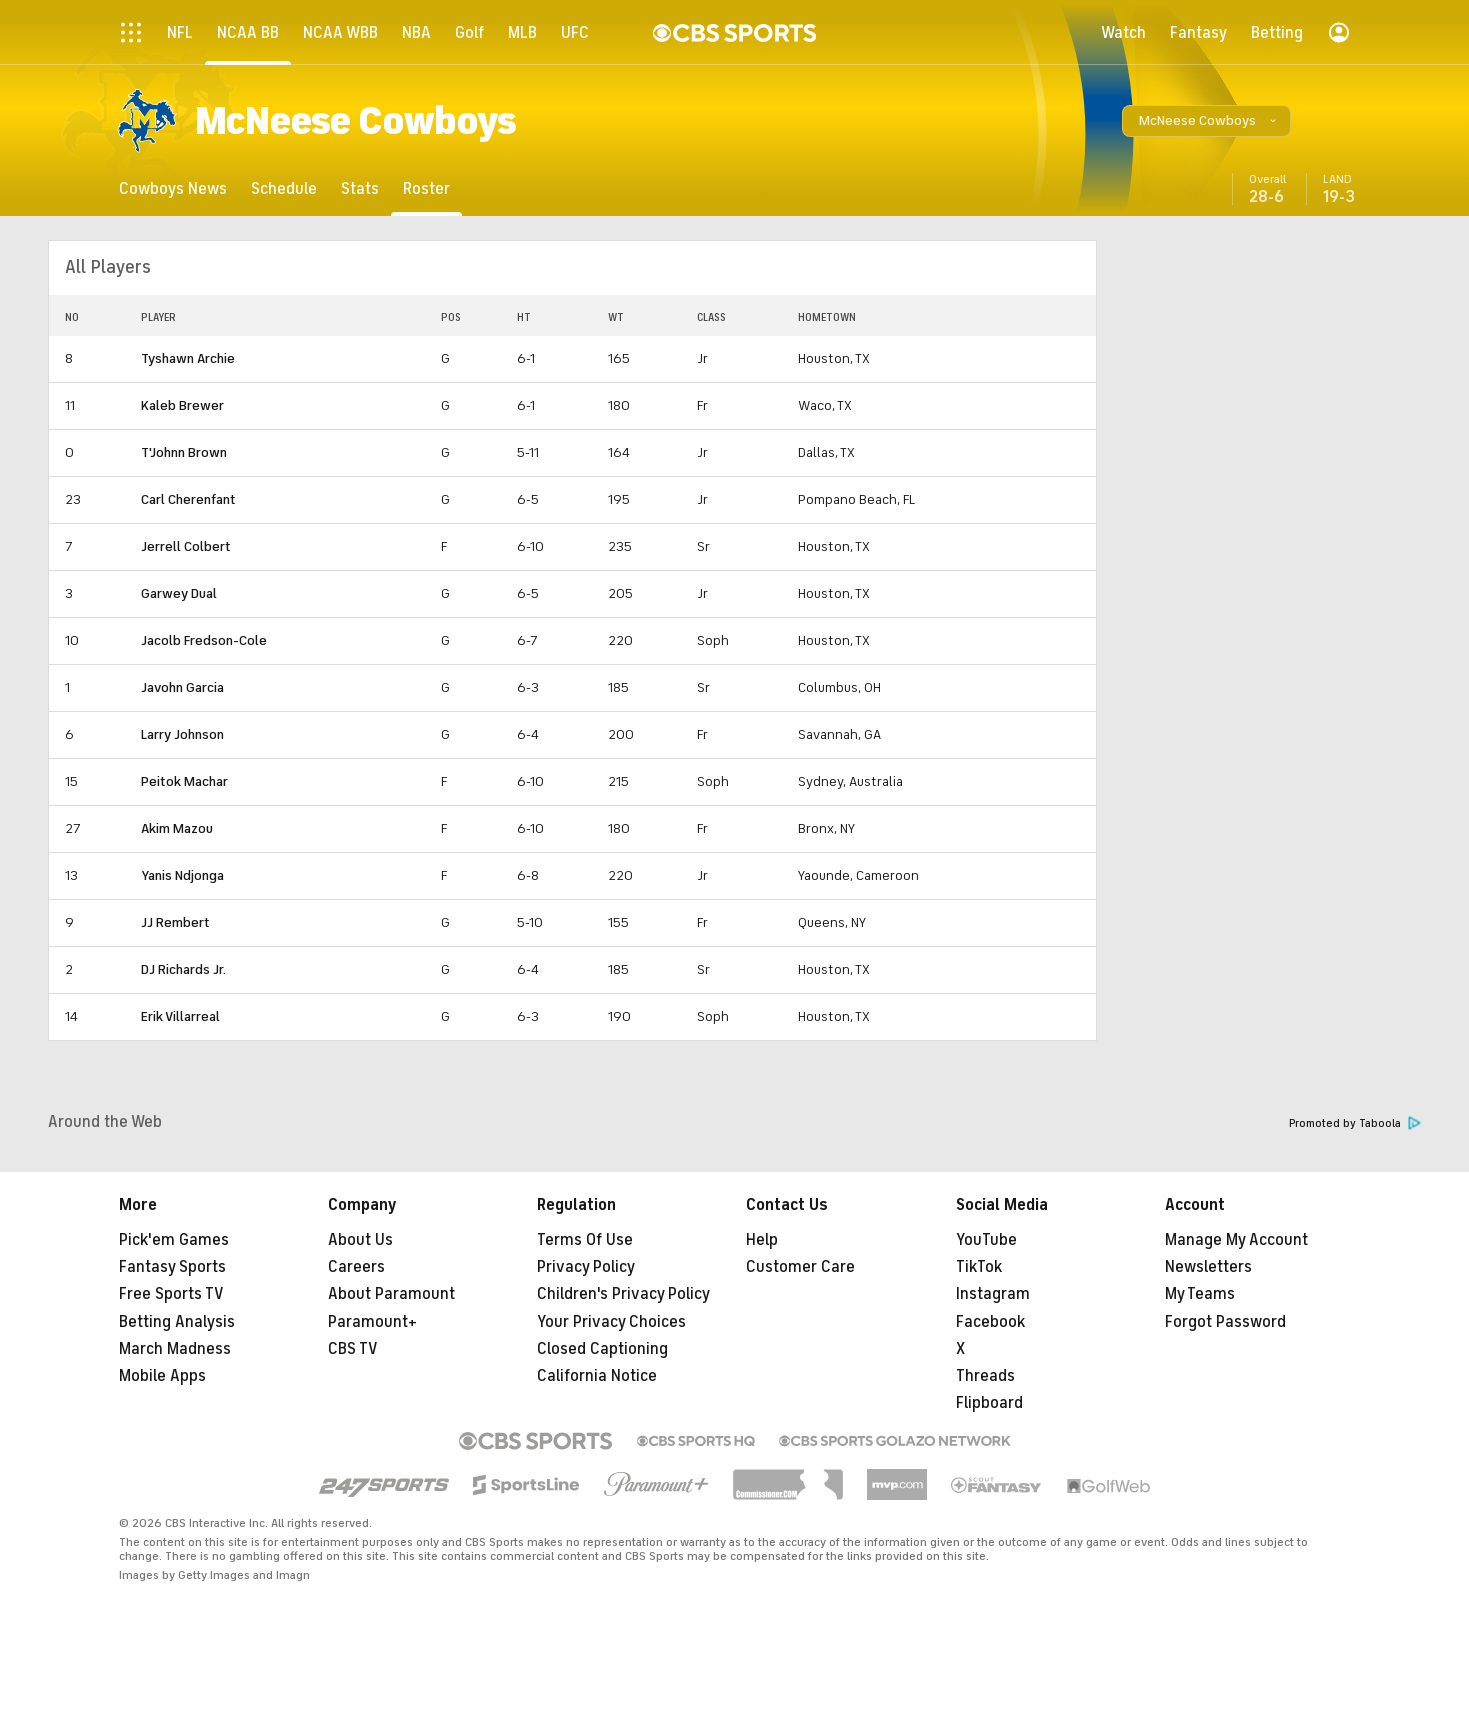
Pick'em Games (174, 1240)
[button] (1206, 121)
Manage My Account (1236, 1240)
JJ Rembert (175, 922)
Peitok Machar (184, 781)
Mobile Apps (162, 1376)
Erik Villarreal (180, 1016)
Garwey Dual (179, 593)
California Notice (597, 1376)
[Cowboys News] (173, 188)
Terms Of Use (585, 1240)
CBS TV (353, 1349)
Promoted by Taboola (1355, 1123)
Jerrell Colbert (186, 546)
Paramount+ (372, 1322)
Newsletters (1208, 1267)
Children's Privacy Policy (623, 1294)
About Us (360, 1240)
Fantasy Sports (172, 1267)
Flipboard (989, 1403)
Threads (985, 1376)
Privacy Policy (586, 1267)
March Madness (175, 1349)
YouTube (986, 1240)
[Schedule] (284, 188)
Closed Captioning (602, 1349)
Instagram (993, 1294)
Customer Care (800, 1267)
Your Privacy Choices (611, 1322)
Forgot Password (1225, 1322)
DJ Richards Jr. (183, 969)
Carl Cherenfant (188, 499)
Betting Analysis (177, 1322)
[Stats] (360, 188)
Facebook (990, 1322)
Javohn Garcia (182, 687)
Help (762, 1240)
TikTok (979, 1267)
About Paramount (391, 1294)
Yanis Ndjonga (182, 875)
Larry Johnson (182, 734)
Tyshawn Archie (188, 358)
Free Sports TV (171, 1294)
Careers (356, 1267)
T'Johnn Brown (184, 452)
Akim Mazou (177, 828)
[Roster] (426, 188)
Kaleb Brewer (182, 405)
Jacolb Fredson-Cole (204, 640)
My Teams (1200, 1294)
